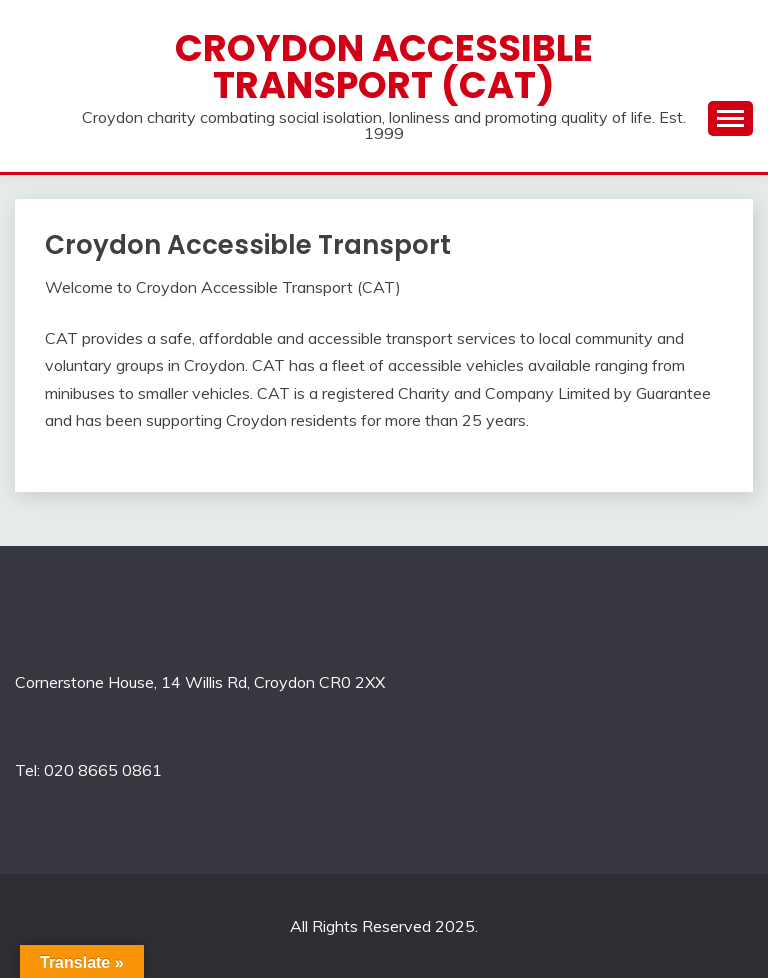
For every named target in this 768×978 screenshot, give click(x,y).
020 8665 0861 (103, 770)
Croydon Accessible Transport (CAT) (384, 66)
